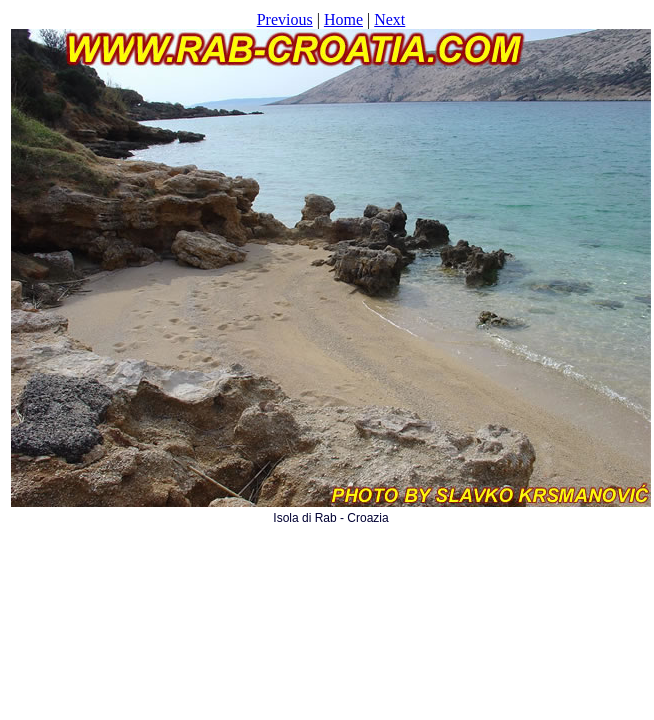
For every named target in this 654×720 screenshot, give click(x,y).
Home (343, 19)
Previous (285, 19)
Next (389, 19)
